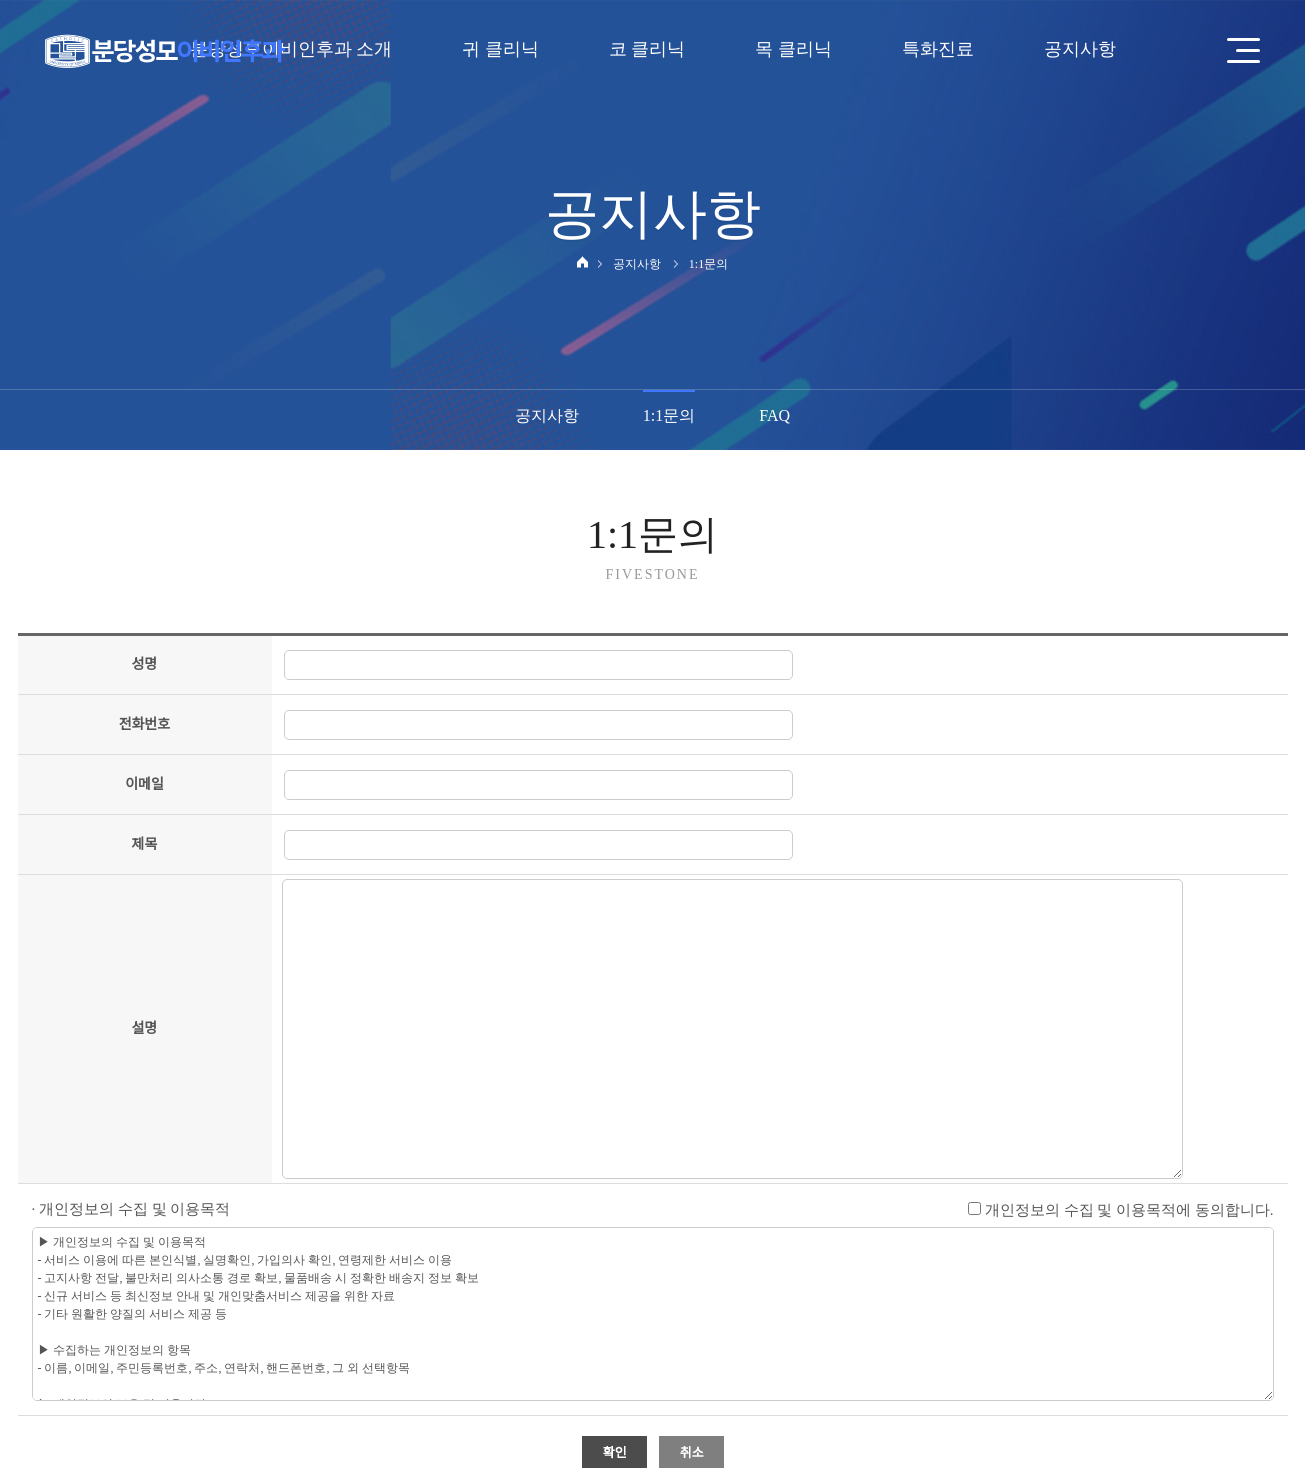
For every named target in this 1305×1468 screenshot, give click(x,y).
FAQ (774, 415)
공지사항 (547, 415)
